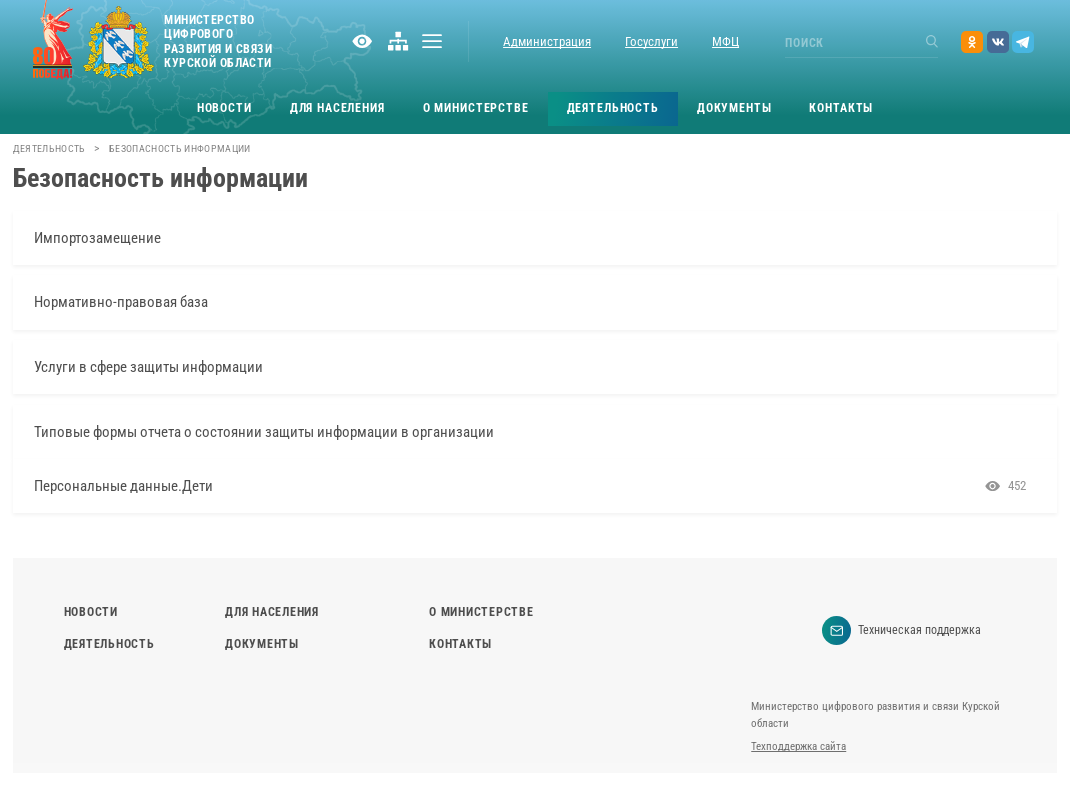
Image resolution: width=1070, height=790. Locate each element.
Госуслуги (651, 41)
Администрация (547, 41)
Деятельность (613, 108)
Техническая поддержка (901, 630)
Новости (224, 108)
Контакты (841, 108)
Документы (734, 108)
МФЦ (725, 41)
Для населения (337, 108)
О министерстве (476, 108)
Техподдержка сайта (798, 746)
